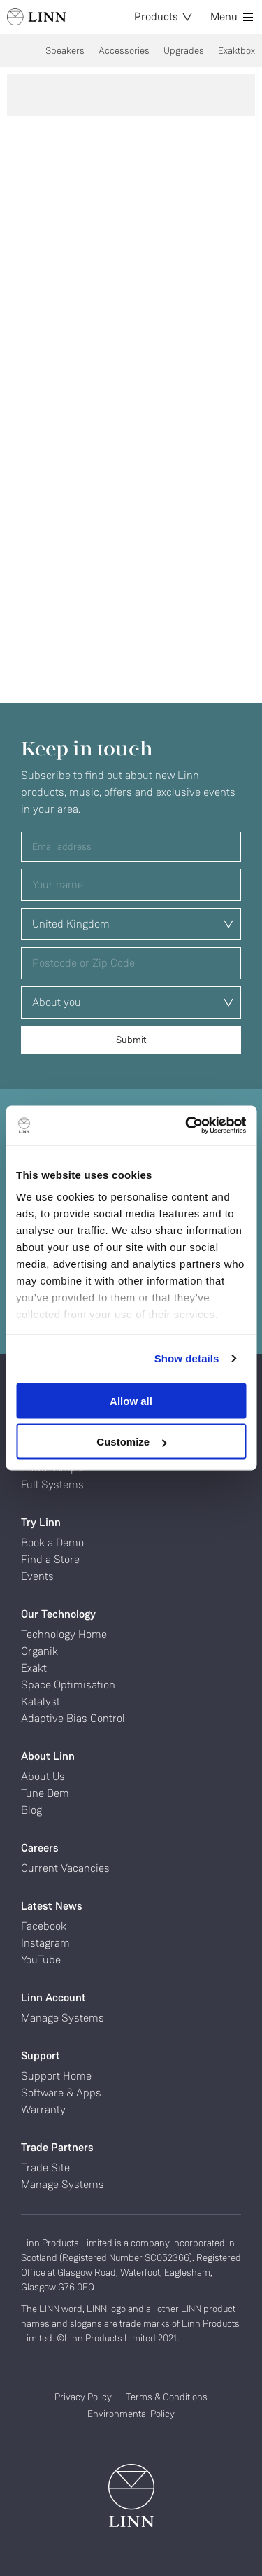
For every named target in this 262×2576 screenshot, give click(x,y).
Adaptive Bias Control (73, 1718)
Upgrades (183, 50)
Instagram (45, 1942)
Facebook (43, 1926)
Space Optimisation (68, 1684)
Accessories (124, 50)
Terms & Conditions (167, 2396)
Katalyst (40, 1701)
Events (37, 1576)
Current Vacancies (65, 1868)
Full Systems (52, 1484)
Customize (131, 1442)
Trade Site (45, 2167)
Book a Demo (52, 1542)
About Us (43, 1776)
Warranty (43, 2109)
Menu (231, 16)
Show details (186, 1358)
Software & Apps (61, 2092)
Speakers (65, 50)
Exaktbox (236, 50)
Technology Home (64, 1634)
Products (163, 16)
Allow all (131, 1400)
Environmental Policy (131, 2413)
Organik (39, 1651)
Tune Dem (45, 1793)
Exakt (34, 1667)
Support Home (56, 2075)
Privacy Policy (83, 2396)
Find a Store (50, 1559)
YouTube (41, 1959)
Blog (31, 1809)
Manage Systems (62, 2017)
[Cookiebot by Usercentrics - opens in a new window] (186, 1125)
